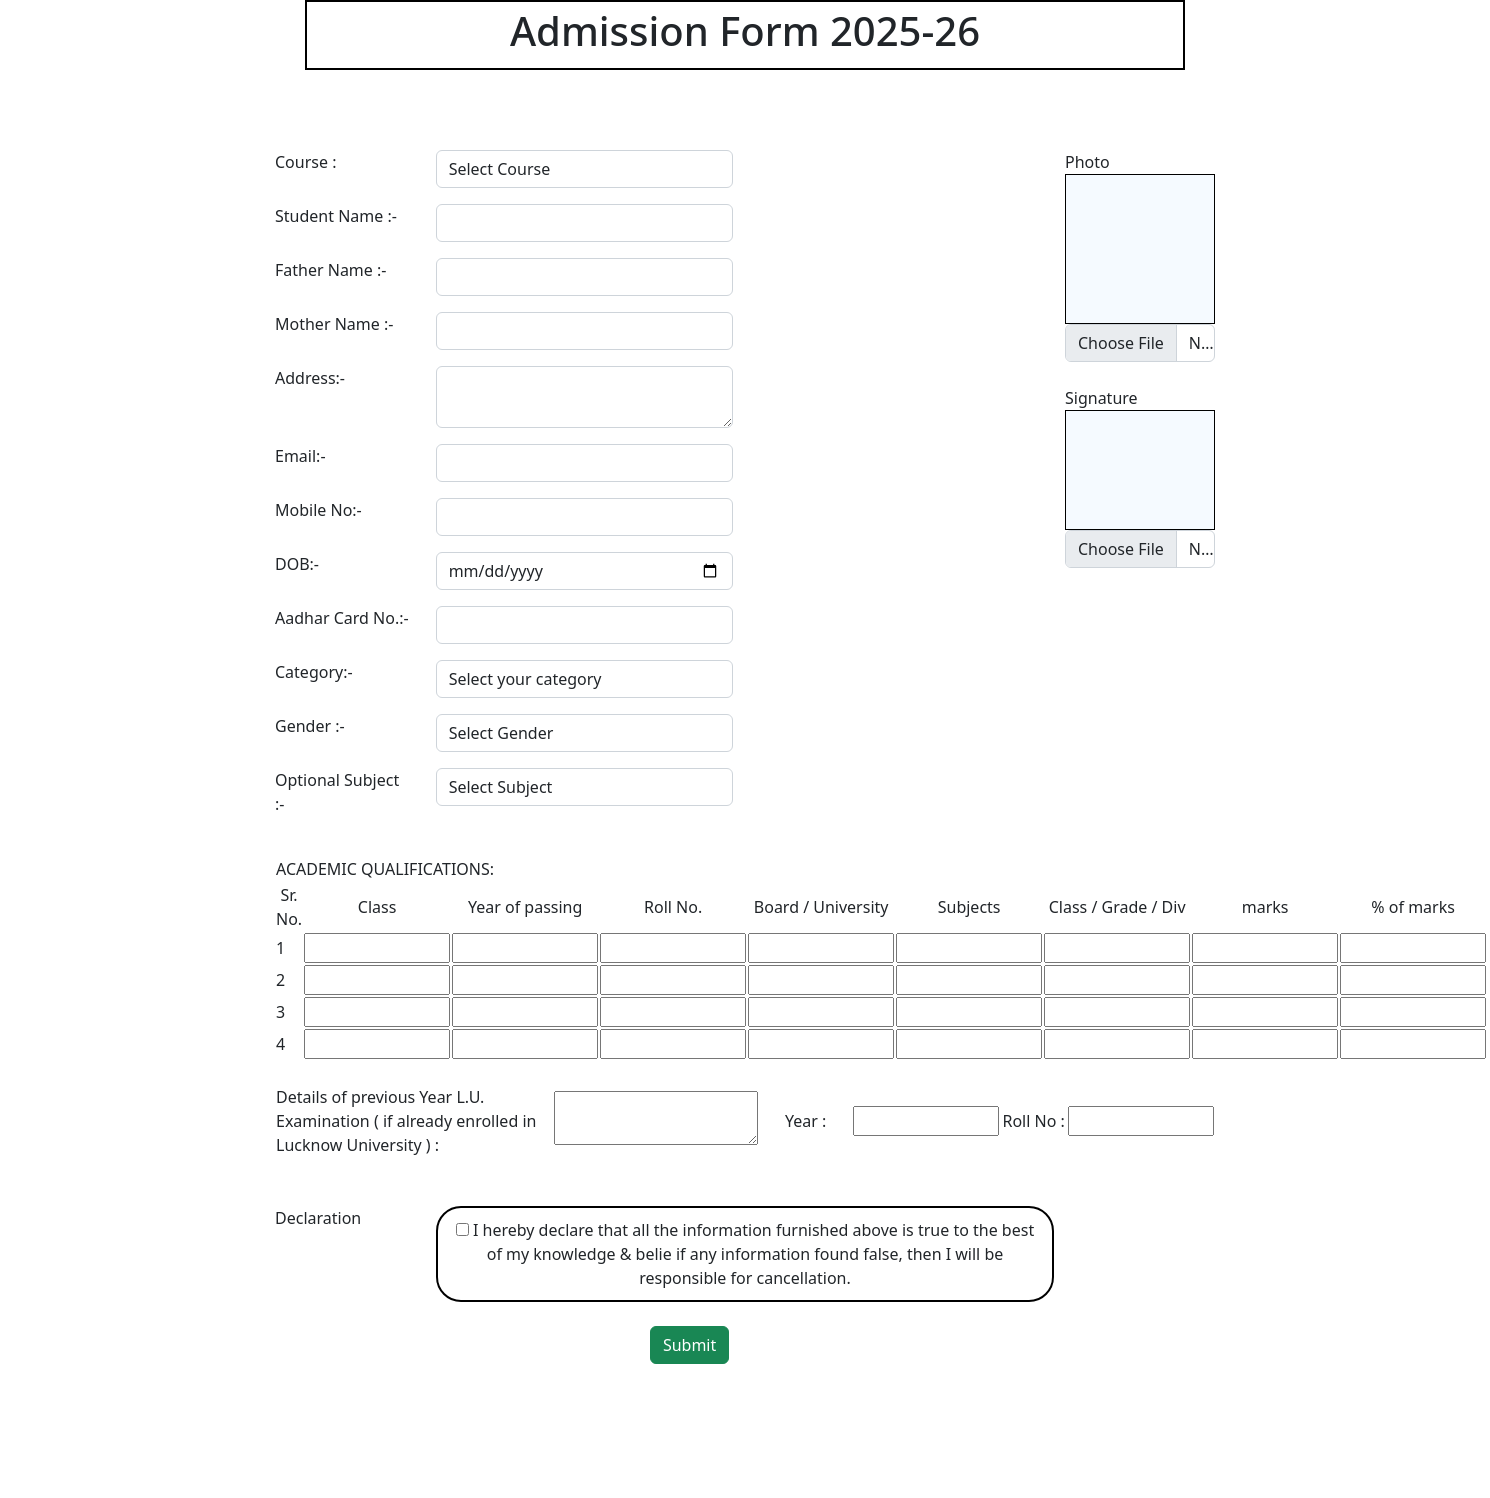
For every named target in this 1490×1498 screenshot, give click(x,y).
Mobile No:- (318, 510)
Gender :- (310, 726)
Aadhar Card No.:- (342, 618)
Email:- (300, 456)
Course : (305, 162)
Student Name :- (336, 216)
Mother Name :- (334, 324)
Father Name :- (330, 270)
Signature (1101, 398)
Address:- (310, 378)
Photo (1087, 162)
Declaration (318, 1218)
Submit (689, 1345)
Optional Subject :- (337, 792)
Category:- (314, 672)
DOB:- (297, 564)
